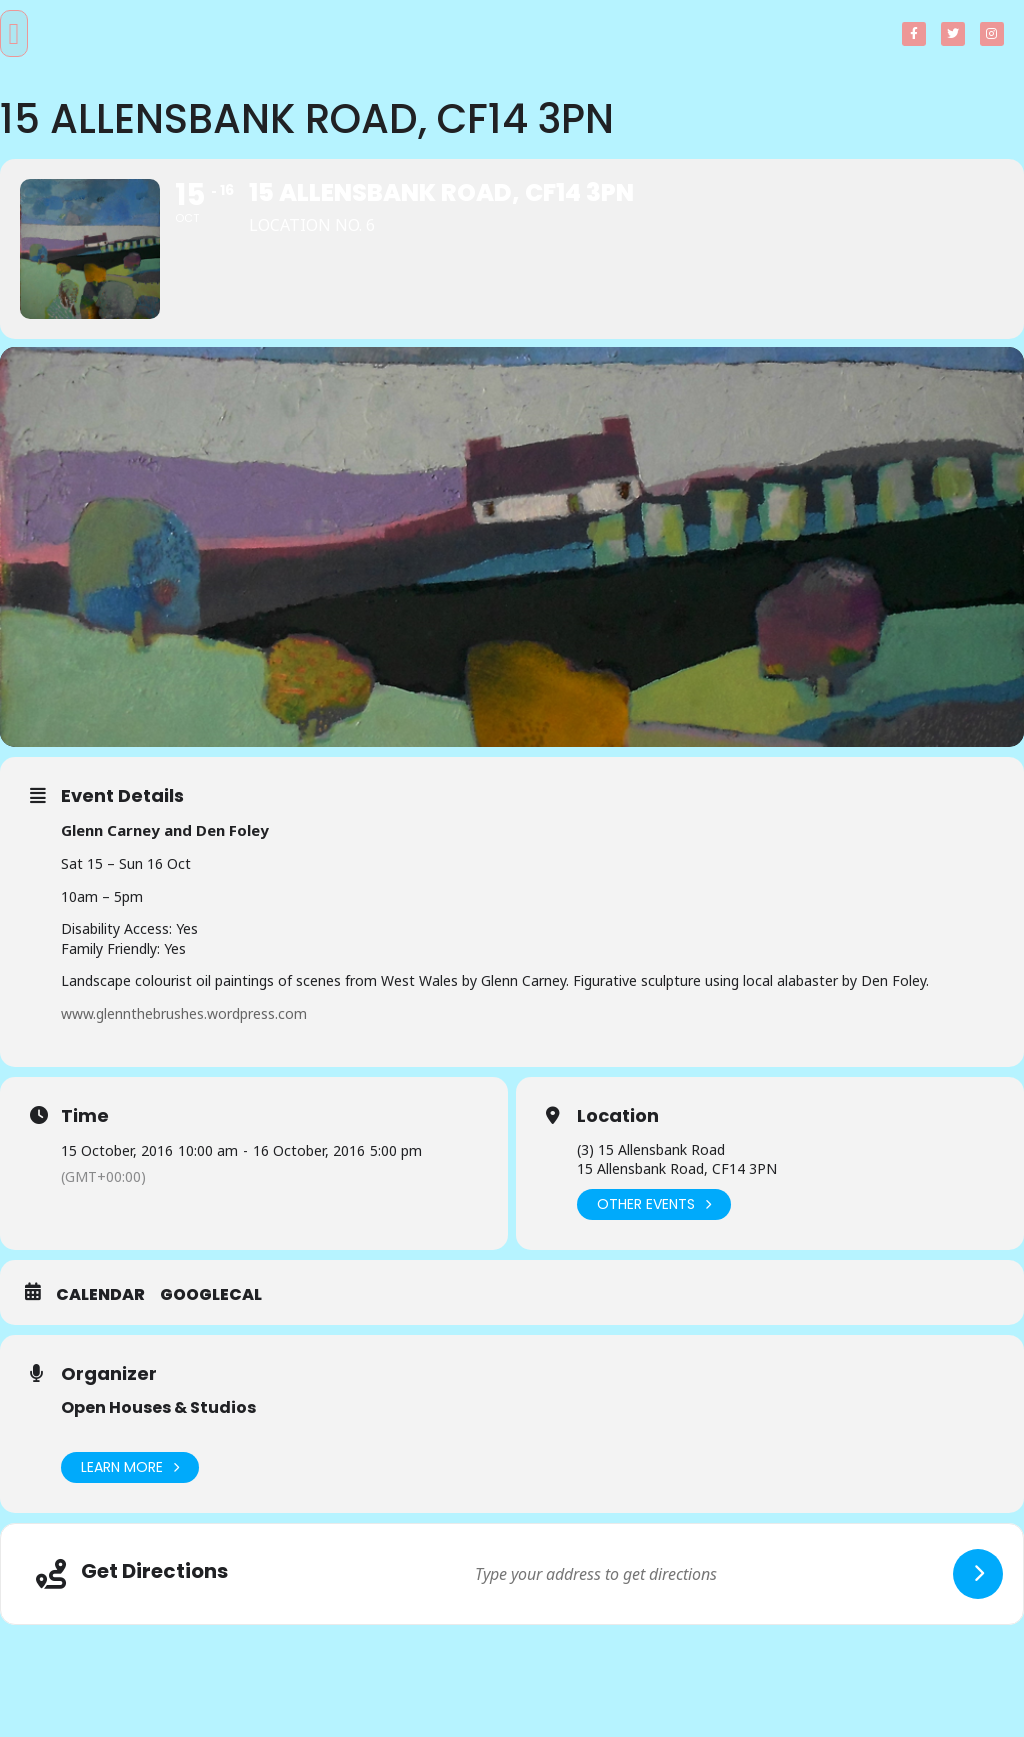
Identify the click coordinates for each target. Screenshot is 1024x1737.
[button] (14, 33)
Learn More (130, 1467)
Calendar (100, 1295)
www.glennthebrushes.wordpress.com (184, 1013)
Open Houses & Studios (158, 1407)
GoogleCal (211, 1295)
